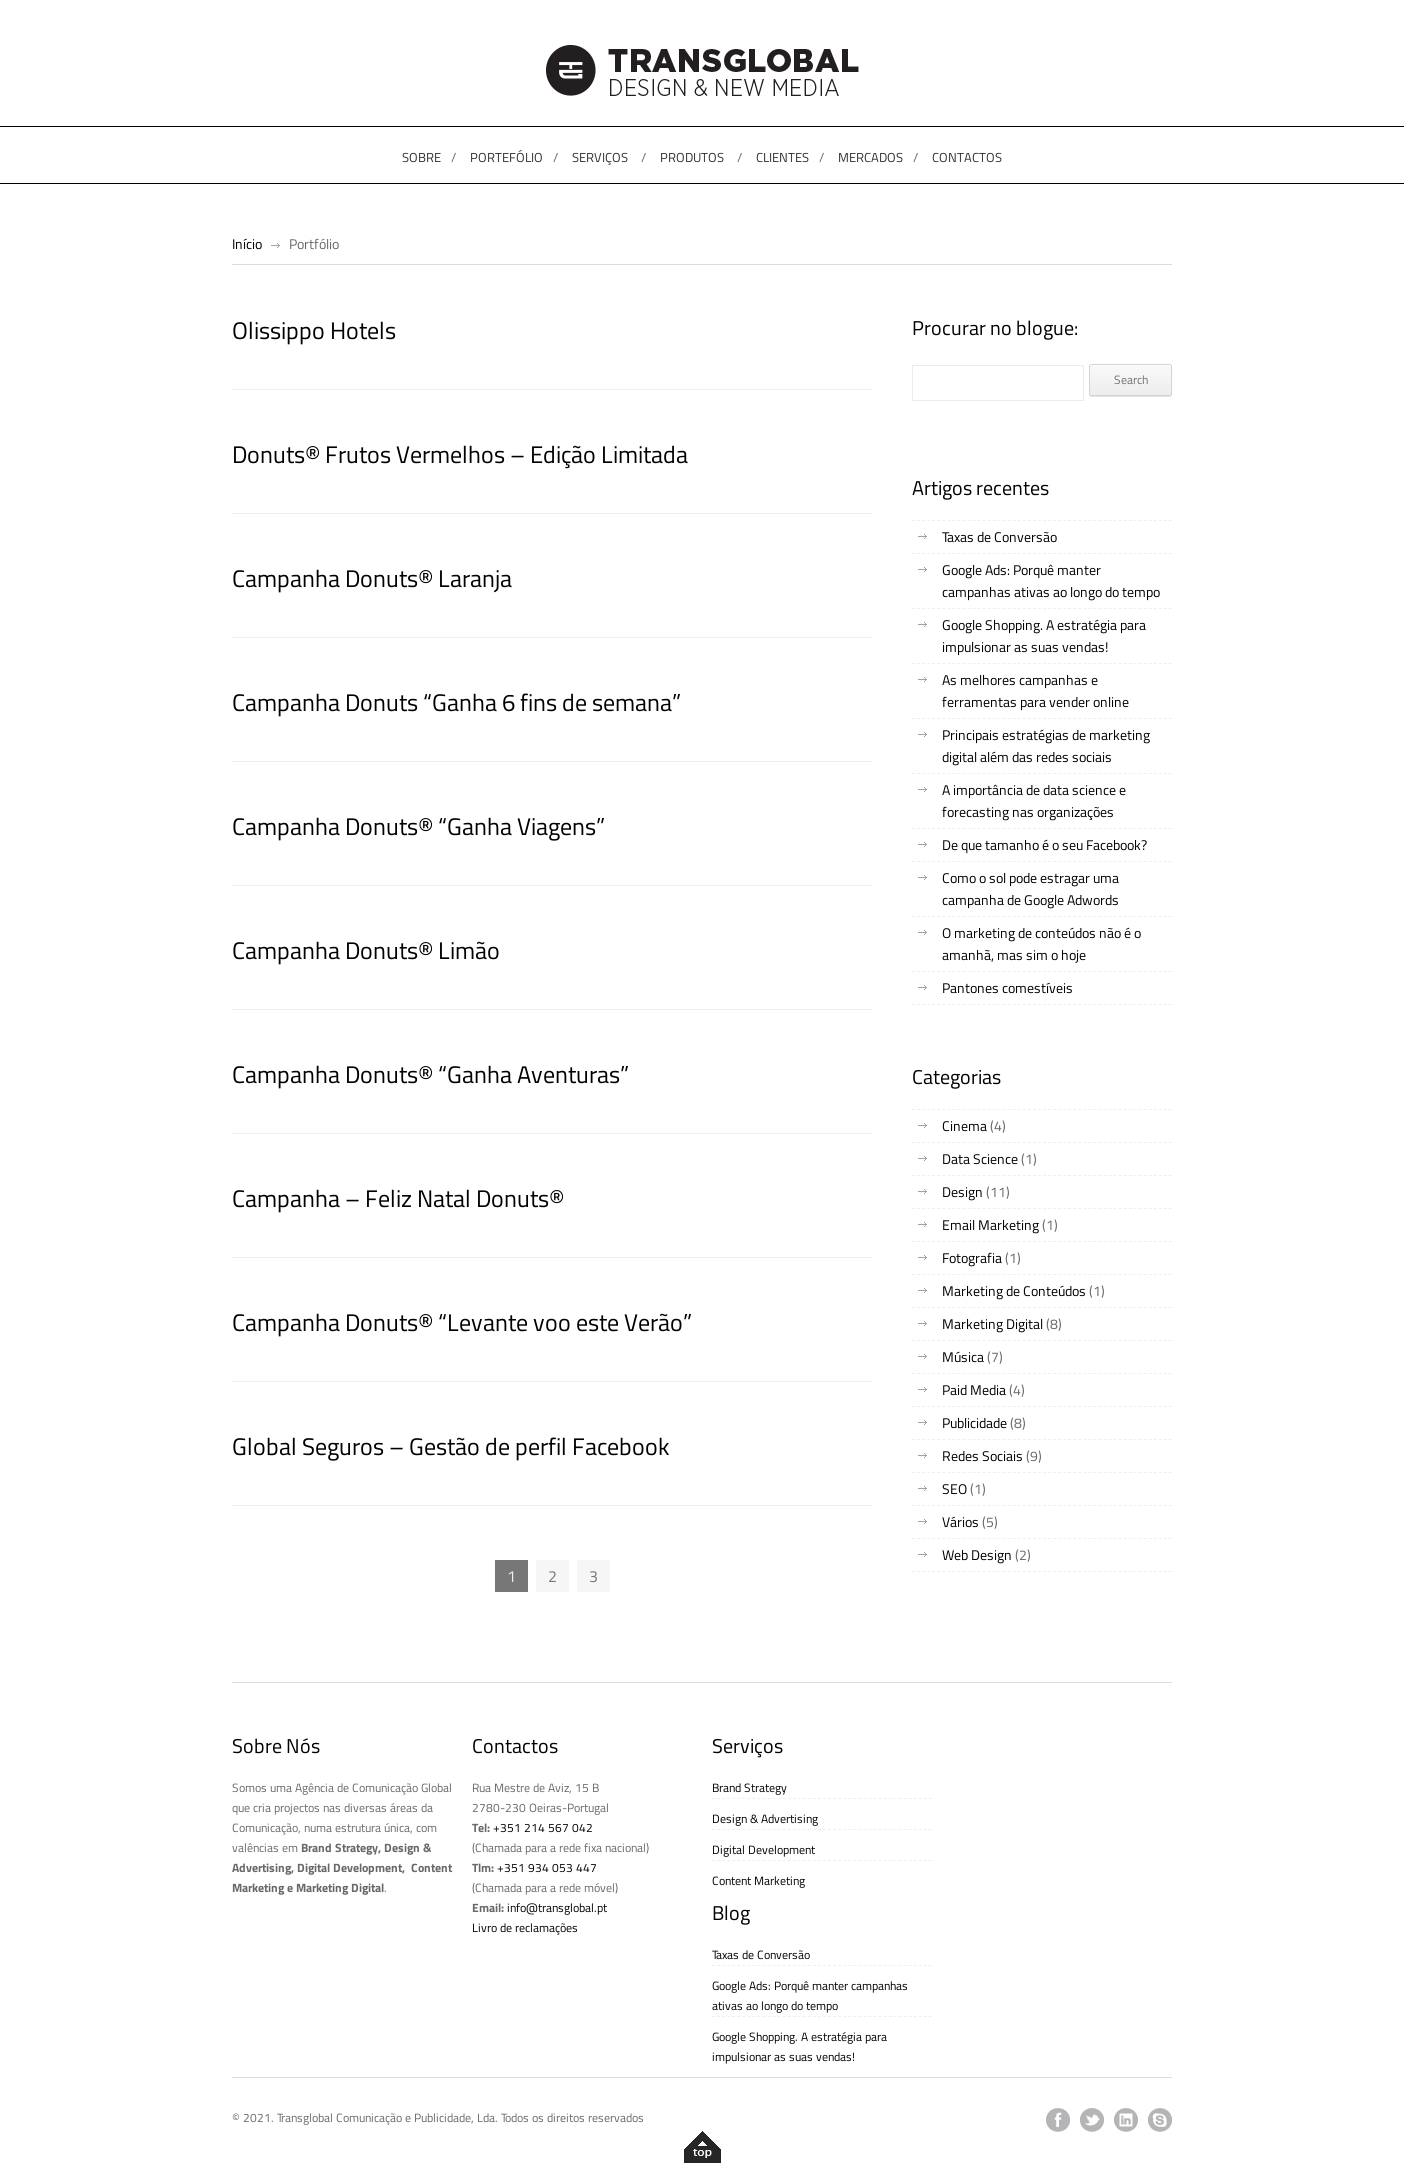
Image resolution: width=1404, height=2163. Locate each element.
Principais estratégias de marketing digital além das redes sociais (1046, 745)
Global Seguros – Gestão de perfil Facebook (451, 1446)
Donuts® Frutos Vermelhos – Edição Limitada (460, 454)
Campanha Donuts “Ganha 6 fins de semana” (456, 702)
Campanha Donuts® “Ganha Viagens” (418, 826)
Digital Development (763, 1849)
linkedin (1126, 2120)
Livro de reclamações (525, 1927)
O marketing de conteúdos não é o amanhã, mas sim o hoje (1041, 943)
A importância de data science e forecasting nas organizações (1034, 800)
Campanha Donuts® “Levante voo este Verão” (462, 1322)
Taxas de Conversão (999, 536)
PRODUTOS (692, 157)
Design (962, 1191)
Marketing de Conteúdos (1014, 1290)
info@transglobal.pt (557, 1907)
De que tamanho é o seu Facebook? (1044, 844)
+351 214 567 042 (543, 1827)
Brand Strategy (749, 1787)
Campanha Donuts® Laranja (372, 578)
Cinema (964, 1125)
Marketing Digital (992, 1323)
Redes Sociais (982, 1455)
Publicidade (974, 1422)
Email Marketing (990, 1224)
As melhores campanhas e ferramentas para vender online (1035, 690)
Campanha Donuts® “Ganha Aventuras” (430, 1074)
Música (963, 1356)
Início (247, 243)
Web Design (977, 1554)
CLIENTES (782, 157)
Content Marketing (758, 1880)
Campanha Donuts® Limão (366, 950)
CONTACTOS (967, 157)
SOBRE (421, 157)
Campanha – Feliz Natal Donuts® (398, 1198)
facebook (1058, 2120)
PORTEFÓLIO (506, 157)
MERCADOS (870, 157)
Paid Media (974, 1389)
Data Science (980, 1158)
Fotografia (972, 1257)
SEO (954, 1488)
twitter (1092, 2120)
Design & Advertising (765, 1818)
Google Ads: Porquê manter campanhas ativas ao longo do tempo (1051, 580)
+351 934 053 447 (547, 1867)
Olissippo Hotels (314, 330)
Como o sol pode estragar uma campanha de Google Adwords (1030, 888)
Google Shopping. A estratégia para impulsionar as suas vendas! (1044, 635)
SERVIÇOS (600, 157)
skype (1160, 2120)
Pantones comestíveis (1007, 987)
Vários (960, 1521)
